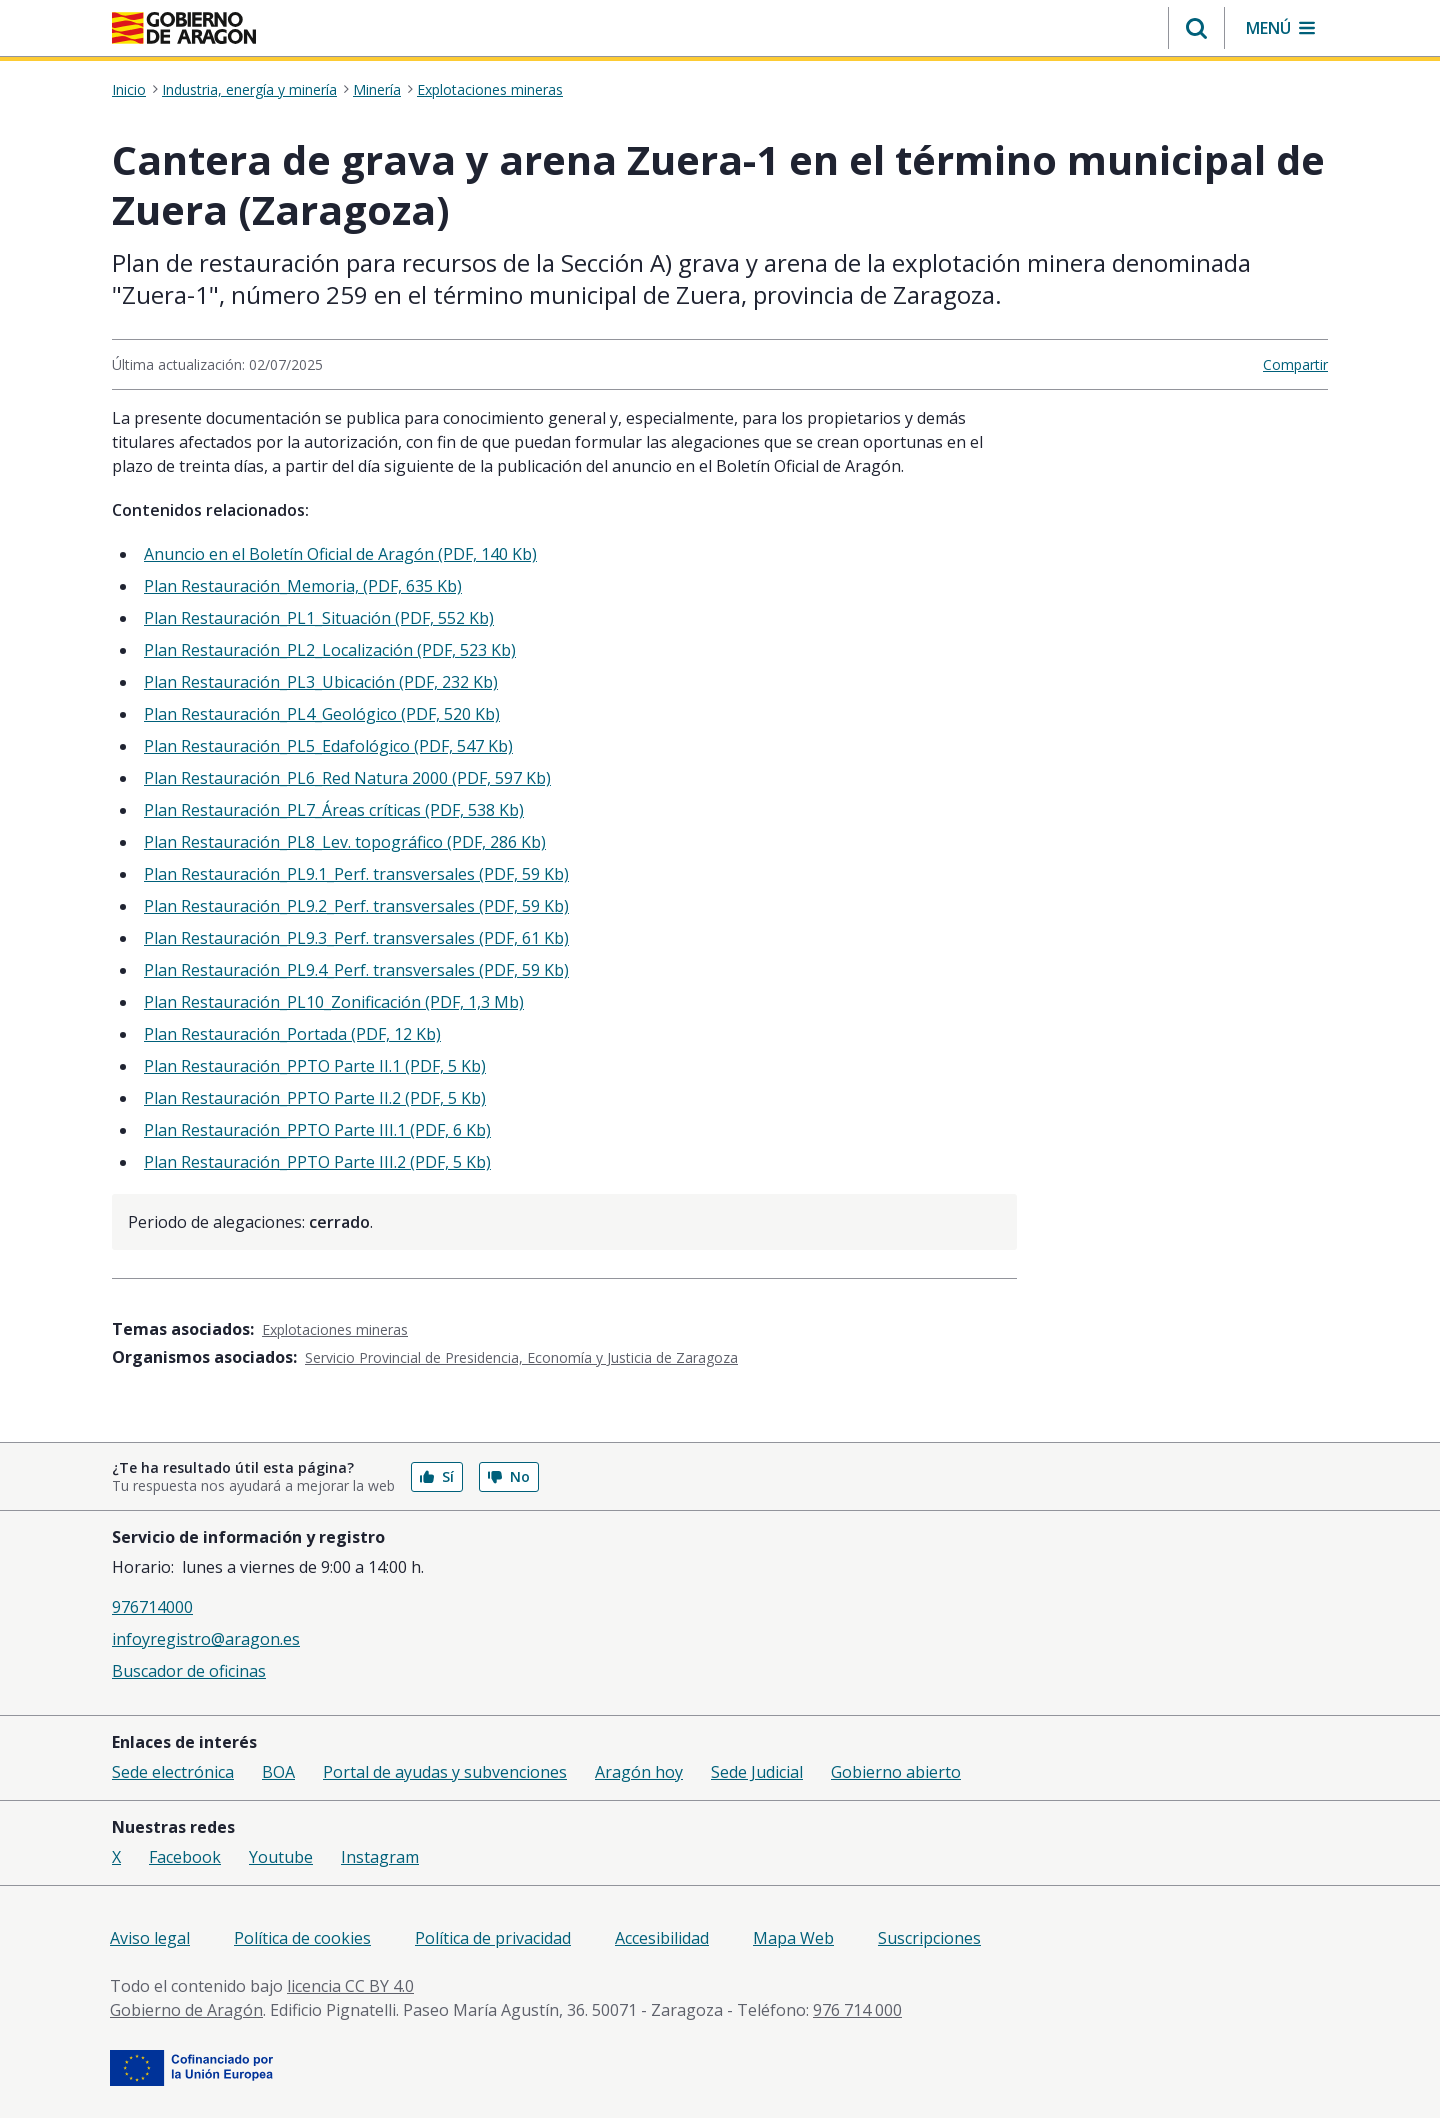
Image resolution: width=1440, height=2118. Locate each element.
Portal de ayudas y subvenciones (445, 1772)
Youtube (281, 1857)
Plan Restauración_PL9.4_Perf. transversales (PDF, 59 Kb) (356, 970)
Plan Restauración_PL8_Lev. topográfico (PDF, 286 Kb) (345, 842)
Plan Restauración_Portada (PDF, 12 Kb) (292, 1034)
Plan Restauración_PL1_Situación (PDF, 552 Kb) (319, 618)
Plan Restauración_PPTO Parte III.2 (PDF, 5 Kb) (317, 1162)
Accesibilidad (662, 1938)
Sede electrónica (173, 1772)
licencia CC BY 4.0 (350, 1986)
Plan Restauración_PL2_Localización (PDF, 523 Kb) (330, 650)
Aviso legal (150, 1938)
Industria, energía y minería (249, 90)
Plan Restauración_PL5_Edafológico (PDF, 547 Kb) (328, 746)
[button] (1196, 28)
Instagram (380, 1857)
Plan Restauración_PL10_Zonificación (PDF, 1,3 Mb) (334, 1002)
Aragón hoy (639, 1772)
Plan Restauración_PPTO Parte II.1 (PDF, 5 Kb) (315, 1066)
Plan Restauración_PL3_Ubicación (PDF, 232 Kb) (321, 682)
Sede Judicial (757, 1772)
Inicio (129, 90)
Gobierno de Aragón (186, 2010)
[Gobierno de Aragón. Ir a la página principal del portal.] (184, 28)
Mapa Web (793, 1938)
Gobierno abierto (896, 1772)
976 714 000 (857, 2010)
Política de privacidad (493, 1938)
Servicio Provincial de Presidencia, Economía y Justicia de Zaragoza (521, 1357)
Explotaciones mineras (490, 90)
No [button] (509, 1476)
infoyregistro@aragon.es (206, 1639)
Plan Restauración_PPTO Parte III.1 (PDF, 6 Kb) (317, 1130)
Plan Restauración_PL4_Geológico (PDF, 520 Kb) (322, 714)
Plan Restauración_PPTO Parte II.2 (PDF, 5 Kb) (315, 1098)
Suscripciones (929, 1938)
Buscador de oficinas (189, 1671)
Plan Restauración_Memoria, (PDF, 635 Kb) (303, 586)
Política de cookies (302, 1938)
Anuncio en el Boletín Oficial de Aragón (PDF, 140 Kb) (340, 554)
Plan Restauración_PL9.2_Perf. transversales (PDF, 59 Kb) (356, 906)
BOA (278, 1772)
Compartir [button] (1295, 364)
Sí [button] (437, 1476)
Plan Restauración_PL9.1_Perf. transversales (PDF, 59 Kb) (356, 874)
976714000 (152, 1607)
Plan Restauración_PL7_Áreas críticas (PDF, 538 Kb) (334, 810)
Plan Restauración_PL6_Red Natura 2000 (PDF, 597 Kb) (347, 778)
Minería (377, 90)
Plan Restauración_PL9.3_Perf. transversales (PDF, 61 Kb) (356, 938)
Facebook (185, 1857)
